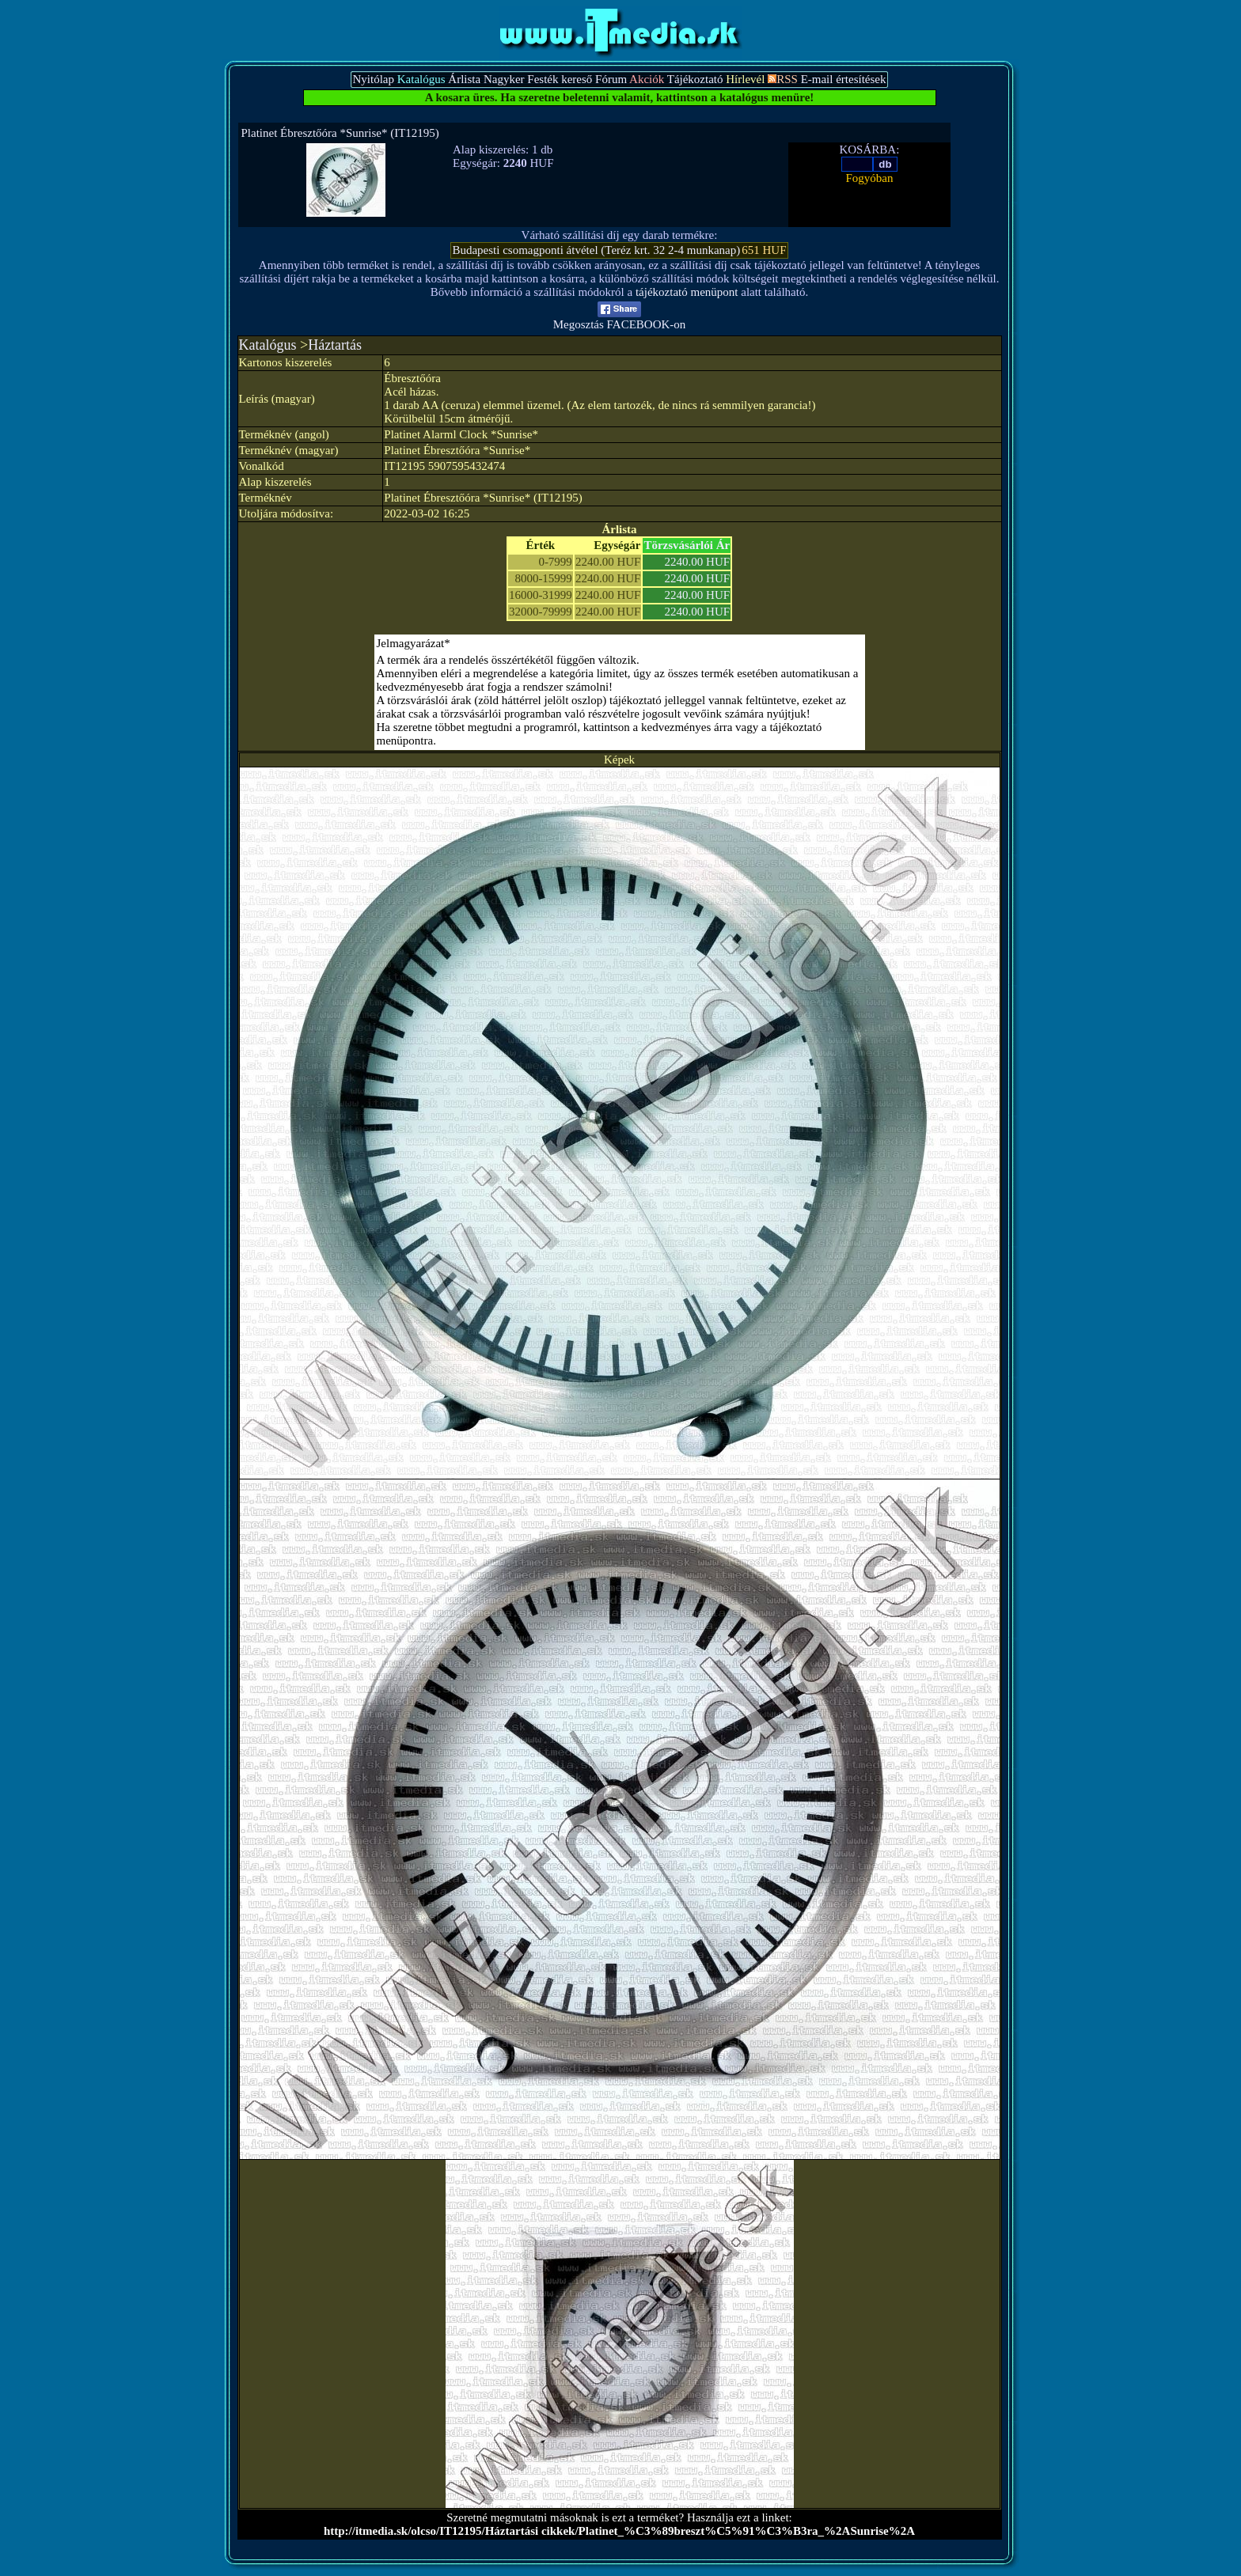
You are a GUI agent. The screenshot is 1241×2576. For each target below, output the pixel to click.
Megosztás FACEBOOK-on (619, 319)
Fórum (611, 79)
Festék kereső (559, 79)
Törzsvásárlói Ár (686, 545)
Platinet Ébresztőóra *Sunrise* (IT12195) (340, 133)
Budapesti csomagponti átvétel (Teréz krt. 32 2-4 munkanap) (596, 250)
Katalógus (268, 345)
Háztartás (335, 345)
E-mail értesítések (843, 79)
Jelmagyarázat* (413, 643)
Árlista (464, 79)
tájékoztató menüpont (687, 292)
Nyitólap (373, 79)
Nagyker (504, 79)
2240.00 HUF (698, 561)
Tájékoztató (695, 79)
